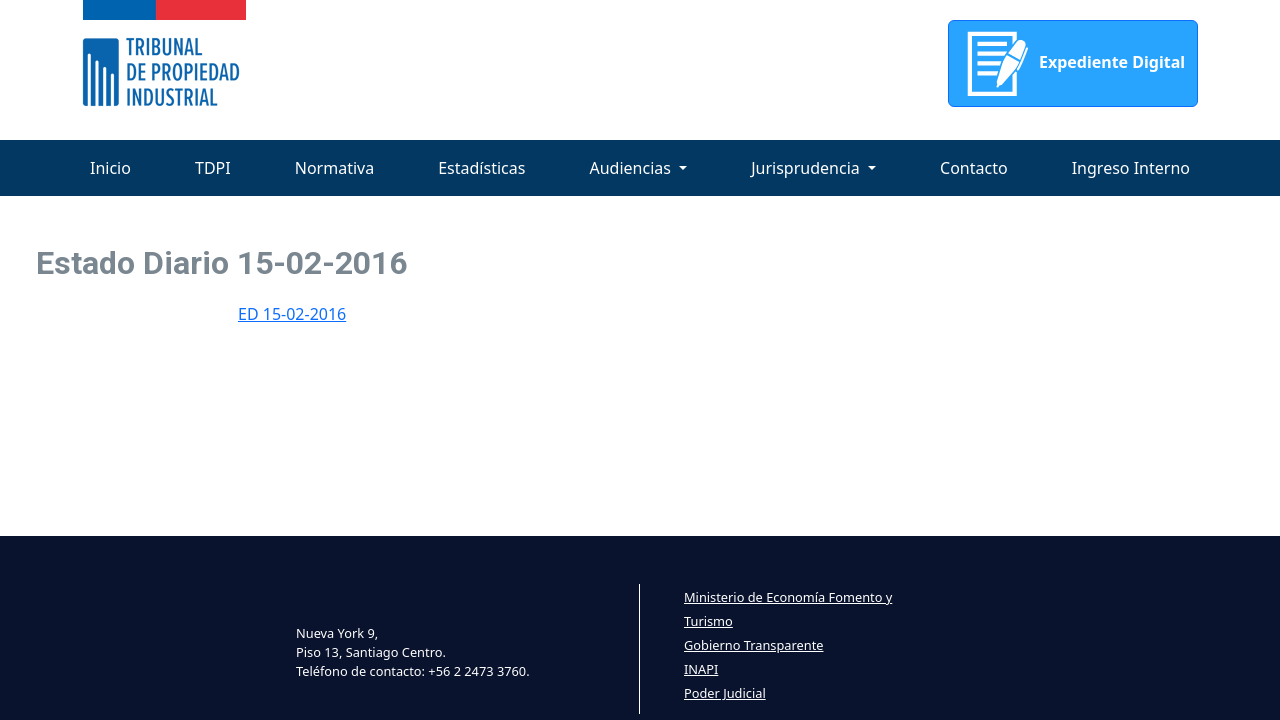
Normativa (334, 168)
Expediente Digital (1073, 63)
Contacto (974, 168)
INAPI (701, 669)
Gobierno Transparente (753, 645)
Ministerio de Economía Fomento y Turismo (788, 609)
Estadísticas (481, 168)
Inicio (110, 168)
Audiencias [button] (632, 168)
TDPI (213, 168)
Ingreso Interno (1131, 168)
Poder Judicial (725, 693)
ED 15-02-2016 (292, 314)
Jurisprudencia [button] (807, 168)
